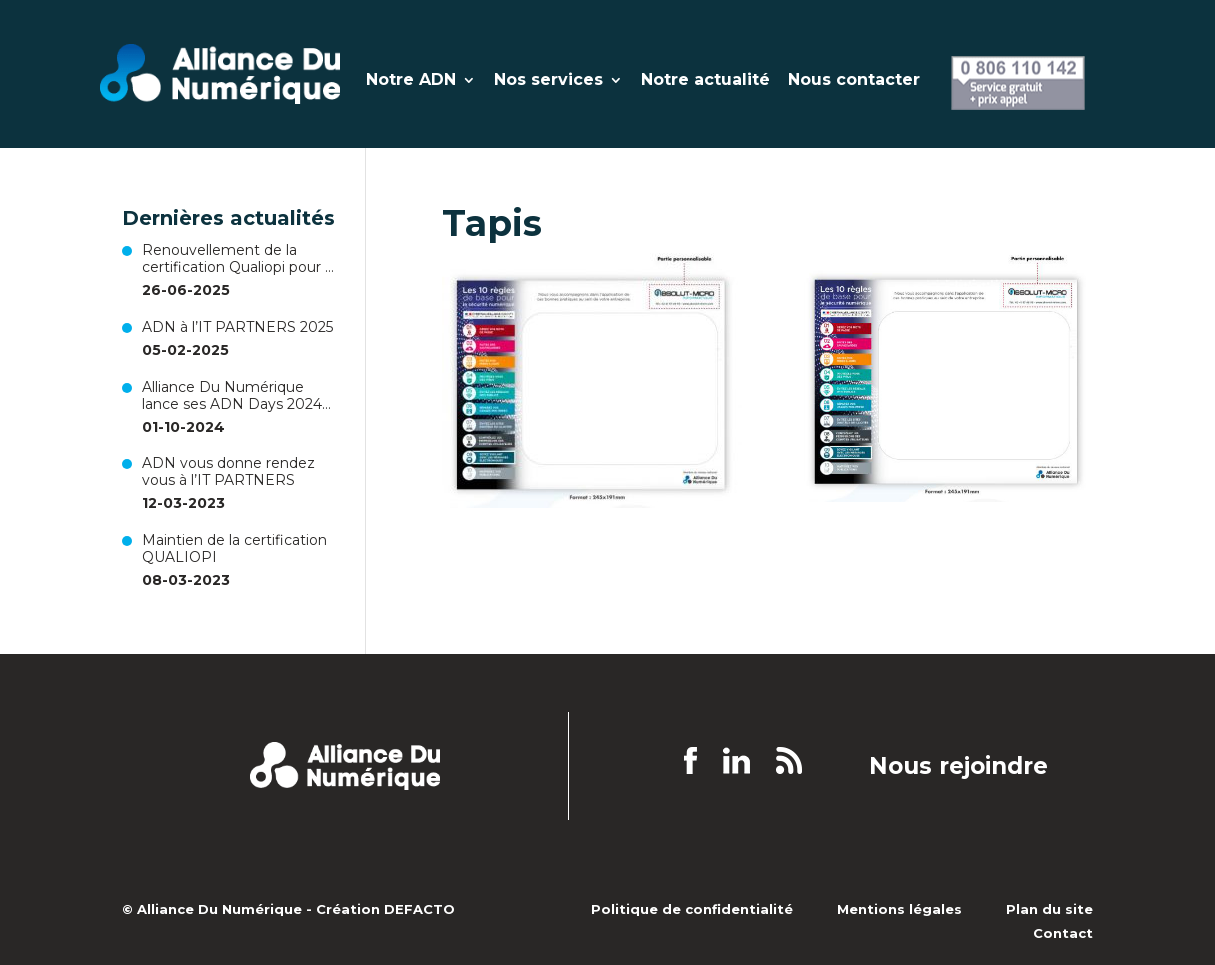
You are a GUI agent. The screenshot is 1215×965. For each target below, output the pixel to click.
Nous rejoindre (958, 767)
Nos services (548, 81)
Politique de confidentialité (692, 909)
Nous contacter (854, 81)
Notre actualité (705, 81)
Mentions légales (899, 909)
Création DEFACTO (385, 909)
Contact (1063, 933)
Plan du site (1049, 909)
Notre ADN (411, 81)
